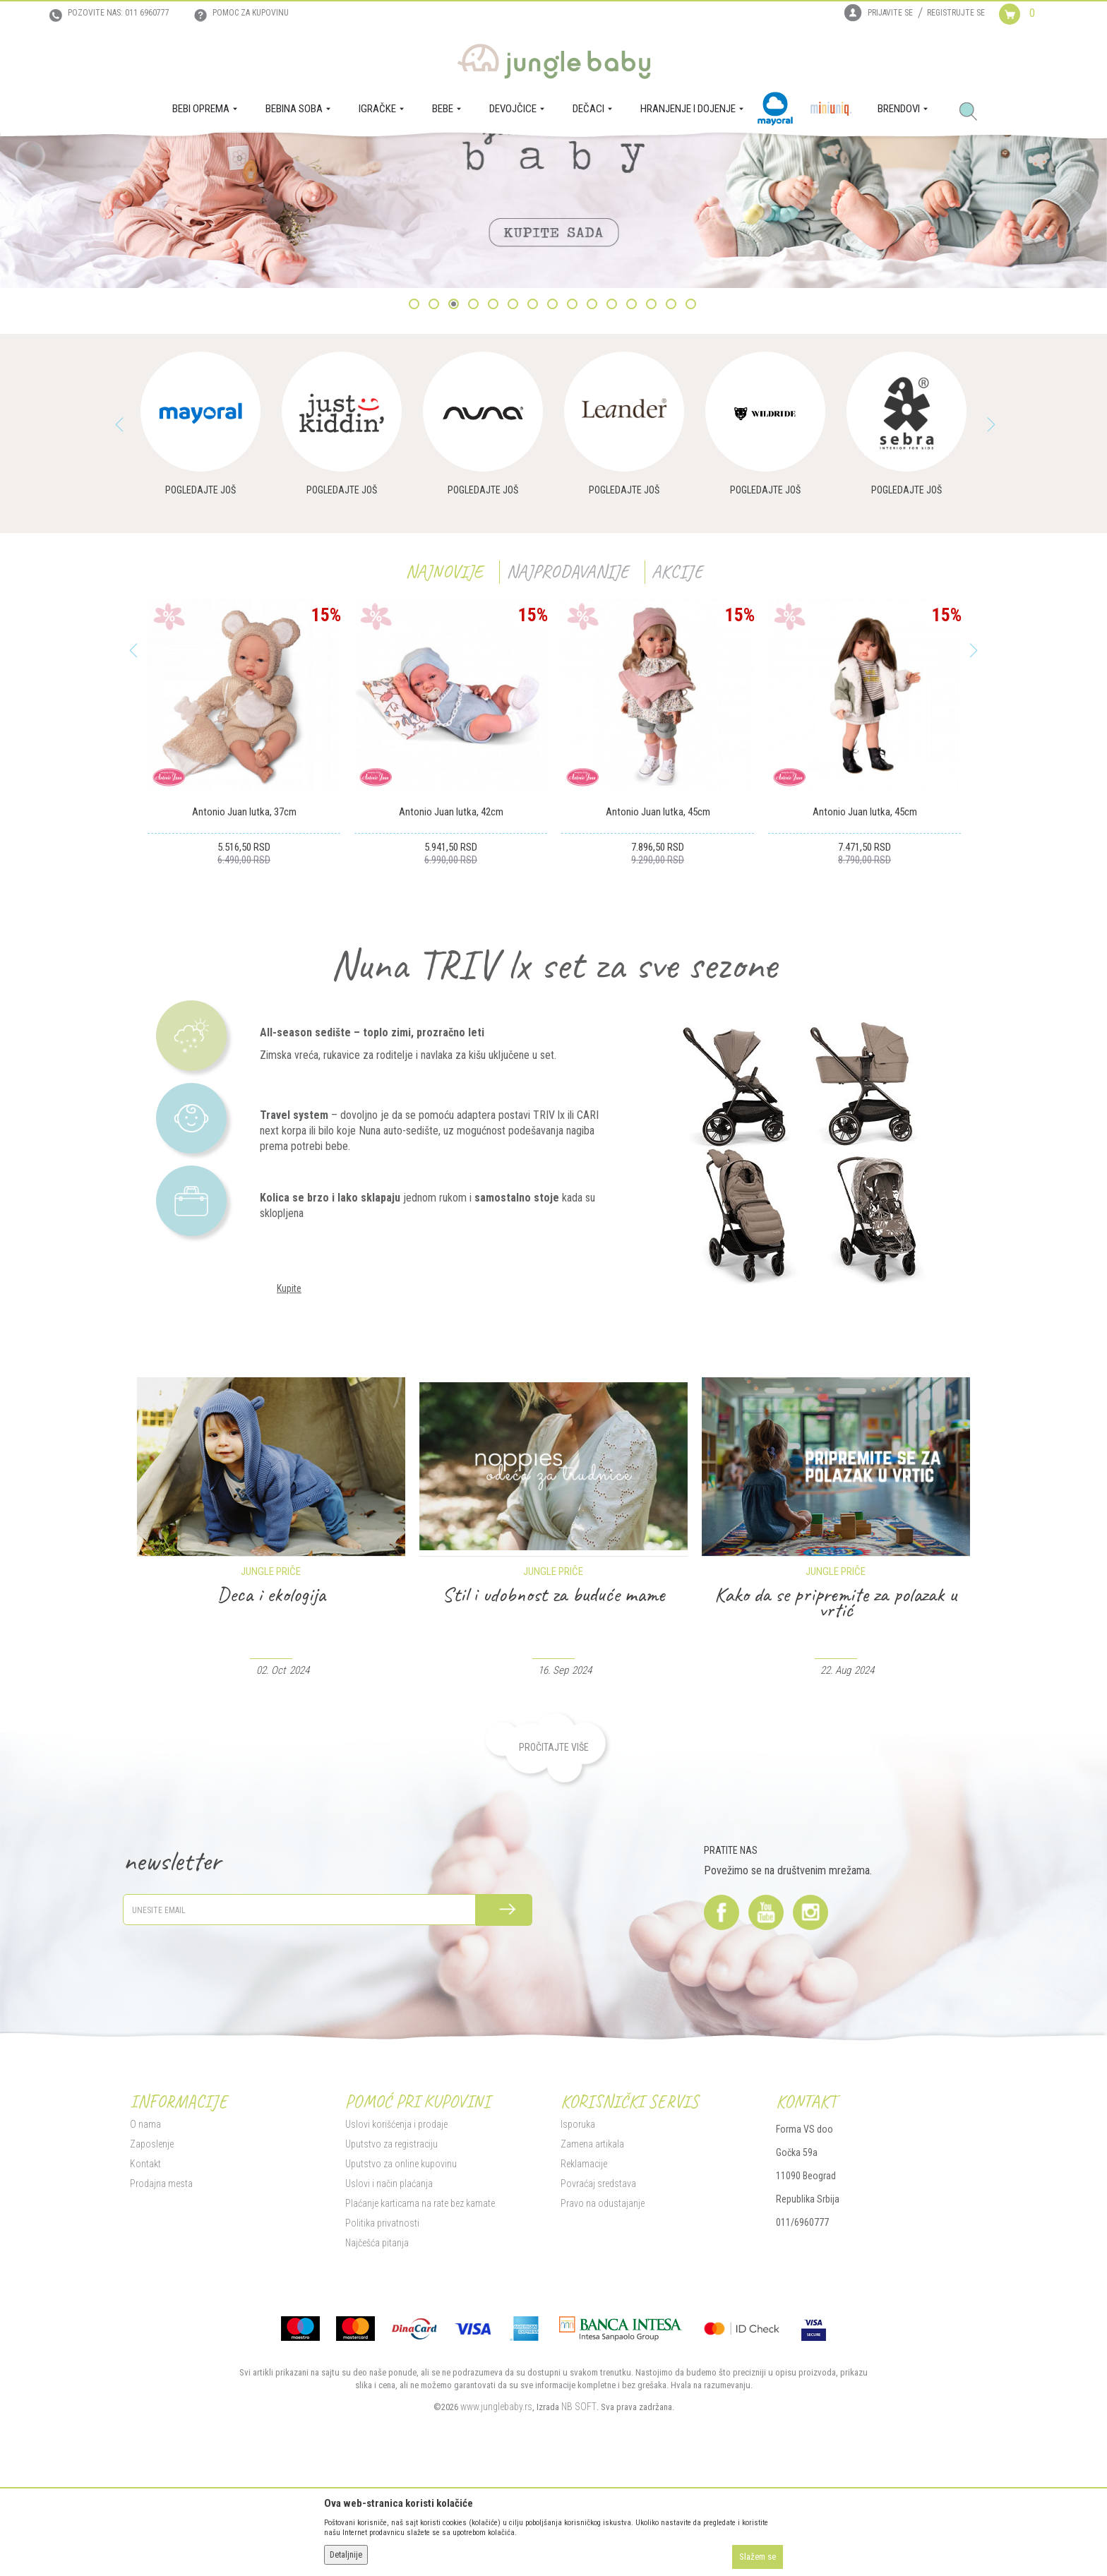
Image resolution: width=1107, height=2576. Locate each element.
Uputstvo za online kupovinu (401, 2296)
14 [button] (673, 437)
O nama (145, 2257)
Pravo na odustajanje (603, 2336)
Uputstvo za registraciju (391, 2276)
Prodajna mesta (161, 2316)
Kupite (289, 1421)
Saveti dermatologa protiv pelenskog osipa (271, 1734)
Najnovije (444, 704)
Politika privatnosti (382, 2355)
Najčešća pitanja (377, 2375)
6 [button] (514, 437)
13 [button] (654, 437)
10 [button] (594, 437)
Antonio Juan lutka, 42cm (451, 944)
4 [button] (474, 437)
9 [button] (573, 437)
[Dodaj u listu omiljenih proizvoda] (323, 913)
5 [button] (494, 437)
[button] (973, 112)
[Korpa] (1028, 27)
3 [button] (455, 437)
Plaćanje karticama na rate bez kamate (420, 2336)
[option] (553, 277)
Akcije (677, 704)
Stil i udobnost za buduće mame (835, 1726)
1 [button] (415, 437)
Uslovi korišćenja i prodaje (396, 2257)
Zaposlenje (152, 2276)
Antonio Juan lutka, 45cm (658, 944)
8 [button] (553, 437)
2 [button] (435, 437)
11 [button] (614, 437)
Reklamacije (584, 2296)
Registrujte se (956, 13)
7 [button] (534, 437)
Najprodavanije (567, 704)
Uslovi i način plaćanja (389, 2316)
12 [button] (634, 437)
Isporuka (578, 2257)
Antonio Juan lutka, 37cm (244, 944)
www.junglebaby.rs (496, 2539)
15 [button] (693, 437)
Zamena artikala (592, 2276)
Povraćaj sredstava (598, 2316)
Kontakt (145, 2296)
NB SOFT (579, 2539)
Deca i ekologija (553, 1726)
